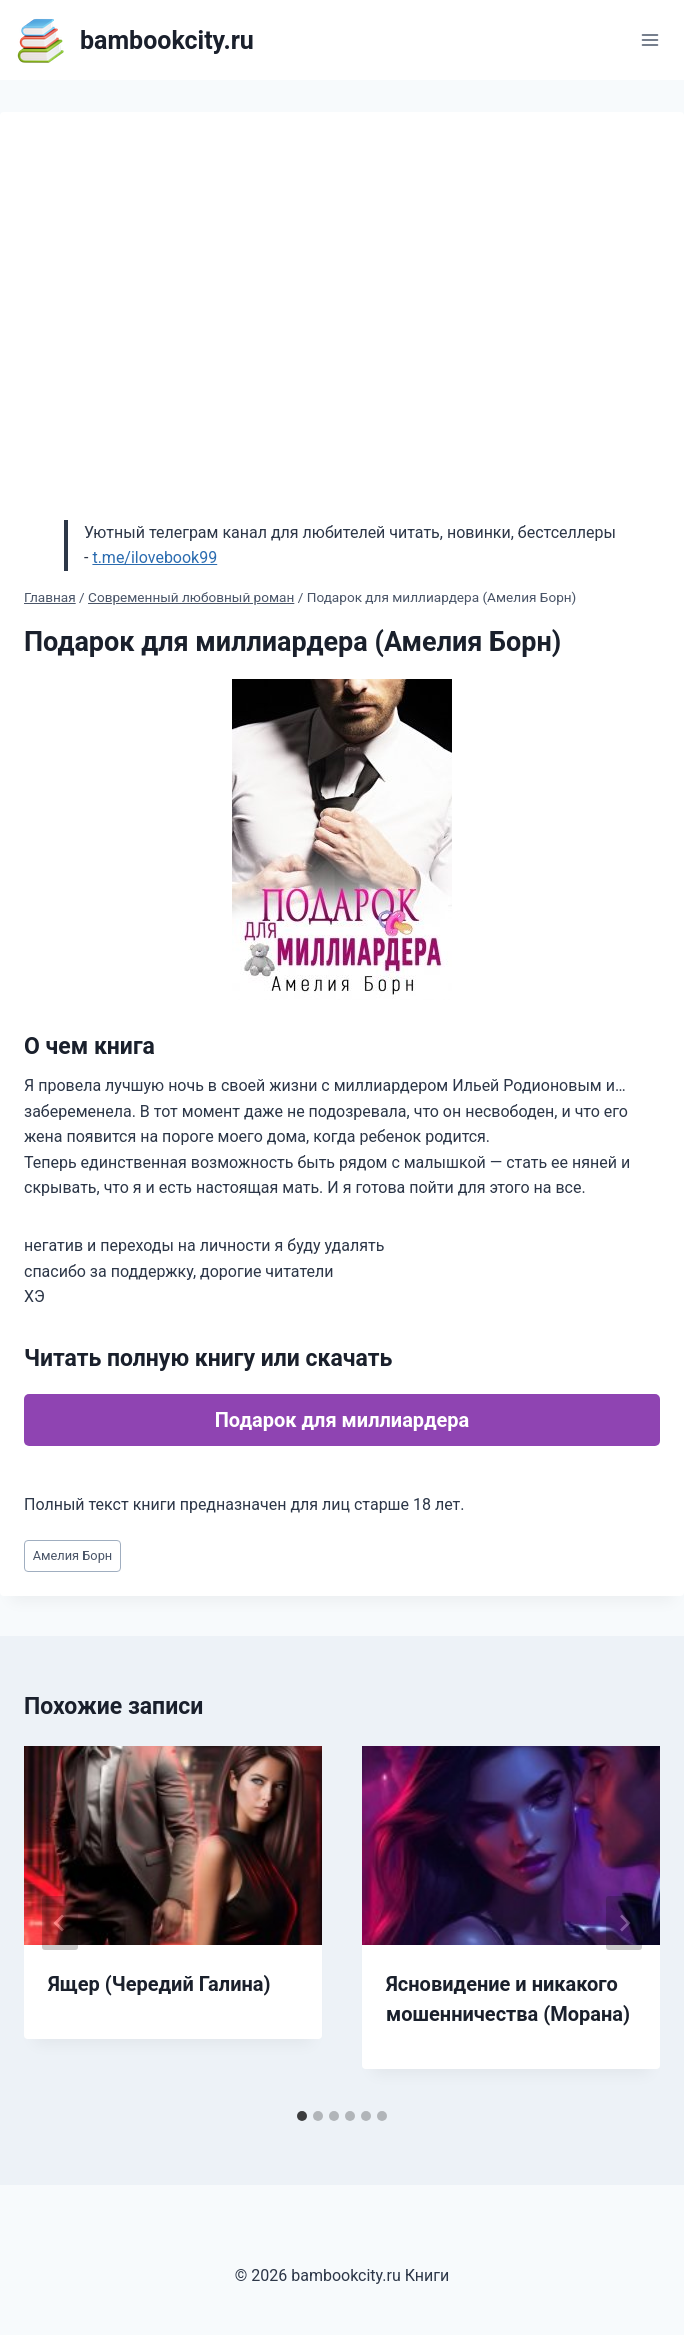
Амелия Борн (73, 1555)
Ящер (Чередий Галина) (159, 1984)
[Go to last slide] (60, 1923)
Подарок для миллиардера (342, 1420)
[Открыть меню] (649, 39)
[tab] (302, 2116)
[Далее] (624, 1923)
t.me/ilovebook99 (154, 557)
